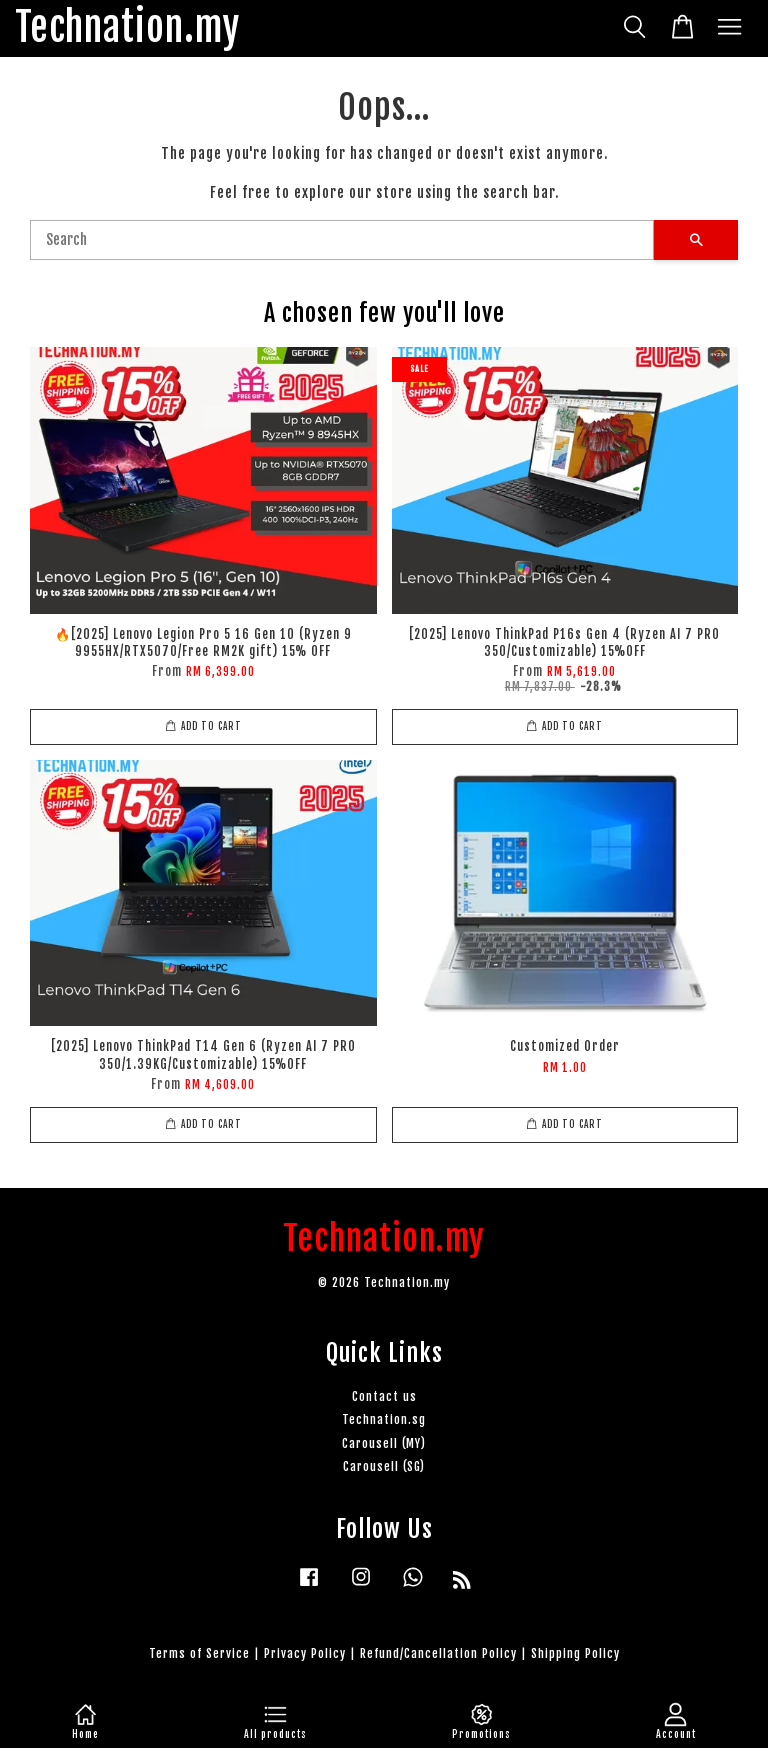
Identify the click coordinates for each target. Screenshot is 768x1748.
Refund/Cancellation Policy (438, 1653)
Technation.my (127, 28)
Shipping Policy (575, 1653)
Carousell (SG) (384, 1466)
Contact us (384, 1396)
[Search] (342, 240)
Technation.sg (384, 1419)
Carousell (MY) (384, 1443)
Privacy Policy (305, 1653)
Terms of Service (199, 1653)
